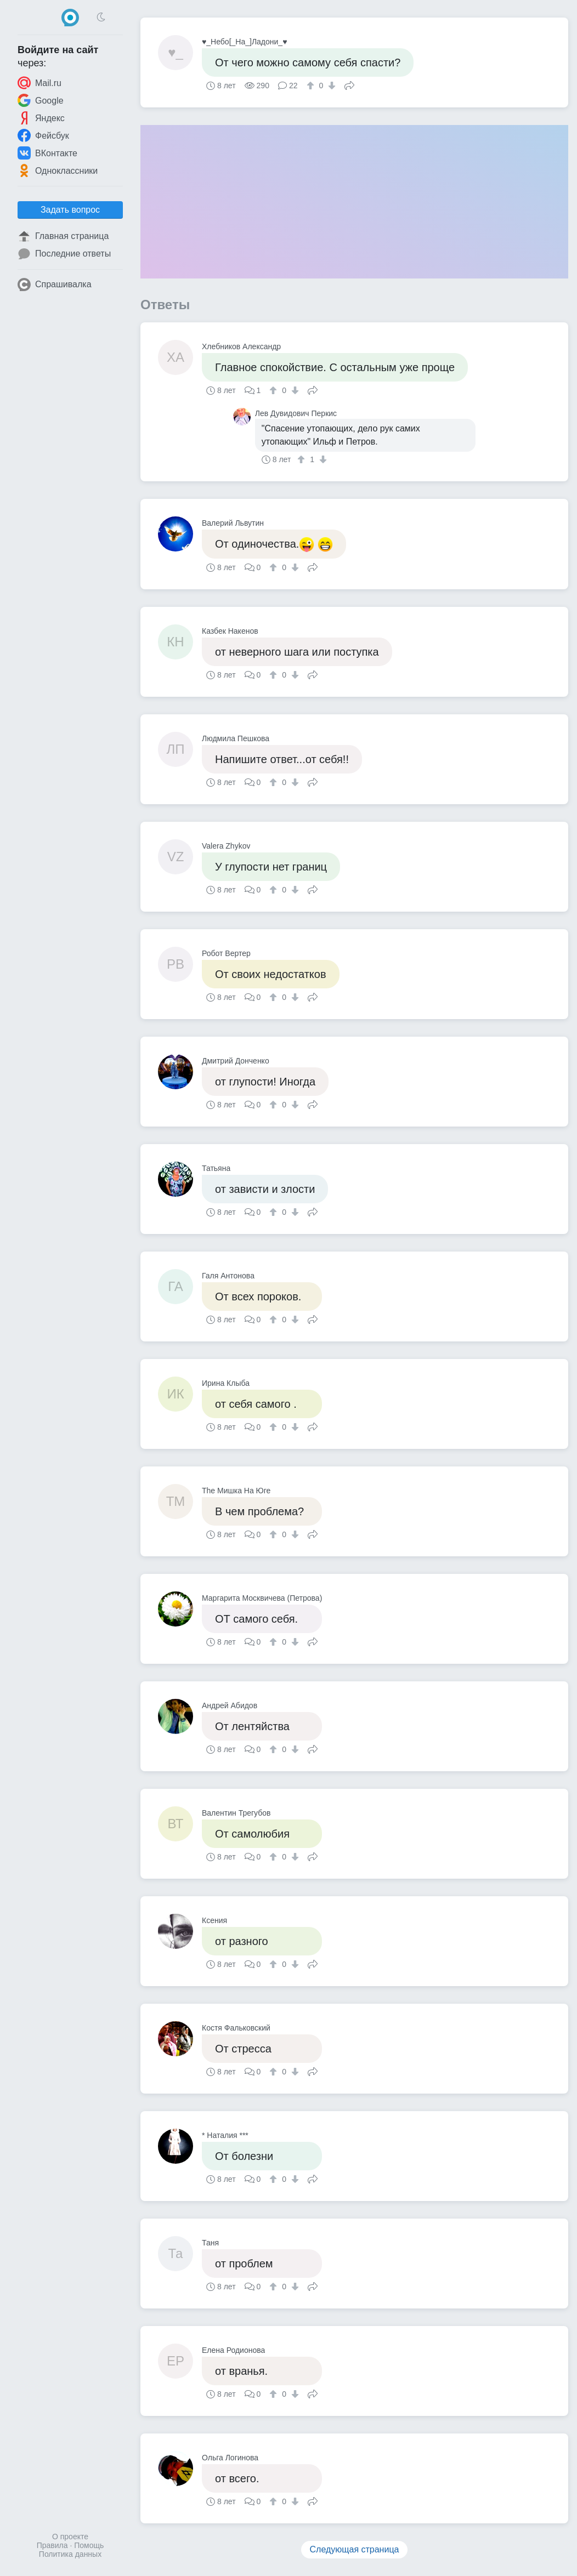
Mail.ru (39, 82)
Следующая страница (354, 2549)
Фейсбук (43, 135)
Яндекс (41, 117)
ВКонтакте (47, 153)
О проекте (70, 2536)
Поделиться (349, 84)
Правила (52, 2545)
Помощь (89, 2545)
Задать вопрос (70, 209)
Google (41, 100)
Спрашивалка (55, 284)
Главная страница (63, 236)
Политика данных (70, 2554)
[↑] (312, 85)
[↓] (330, 85)
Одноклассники (58, 170)
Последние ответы (64, 253)
